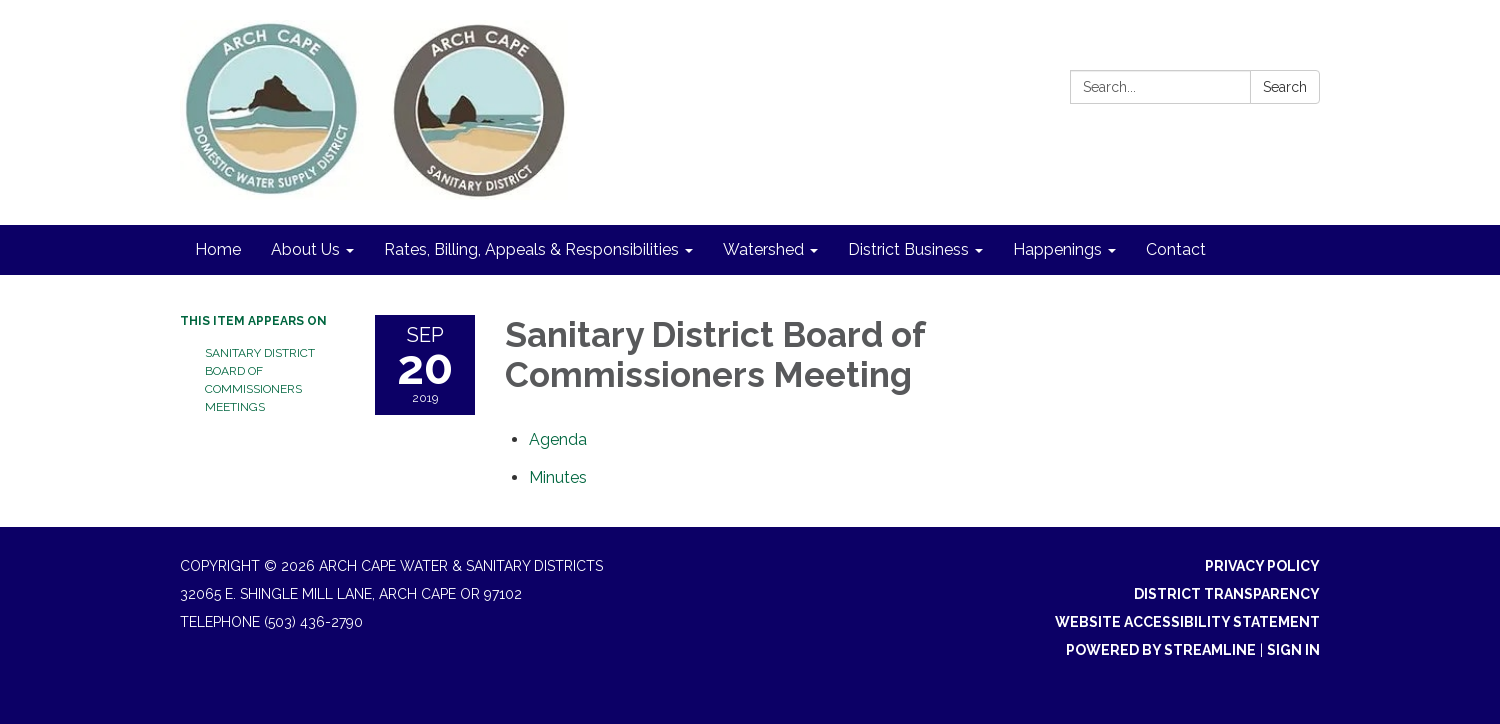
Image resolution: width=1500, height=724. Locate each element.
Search (1285, 87)
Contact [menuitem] (1176, 249)
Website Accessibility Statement (1187, 622)
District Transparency (1227, 594)
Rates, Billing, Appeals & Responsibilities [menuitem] (531, 249)
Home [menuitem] (218, 249)
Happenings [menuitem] (1057, 249)
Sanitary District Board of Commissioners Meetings (260, 380)
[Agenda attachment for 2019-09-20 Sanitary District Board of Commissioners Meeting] (558, 439)
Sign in (1293, 650)
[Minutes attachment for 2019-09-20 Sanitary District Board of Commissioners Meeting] (558, 477)
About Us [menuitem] (305, 249)
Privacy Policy (1262, 566)
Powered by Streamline (1161, 650)
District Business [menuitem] (908, 249)
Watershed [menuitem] (763, 249)
